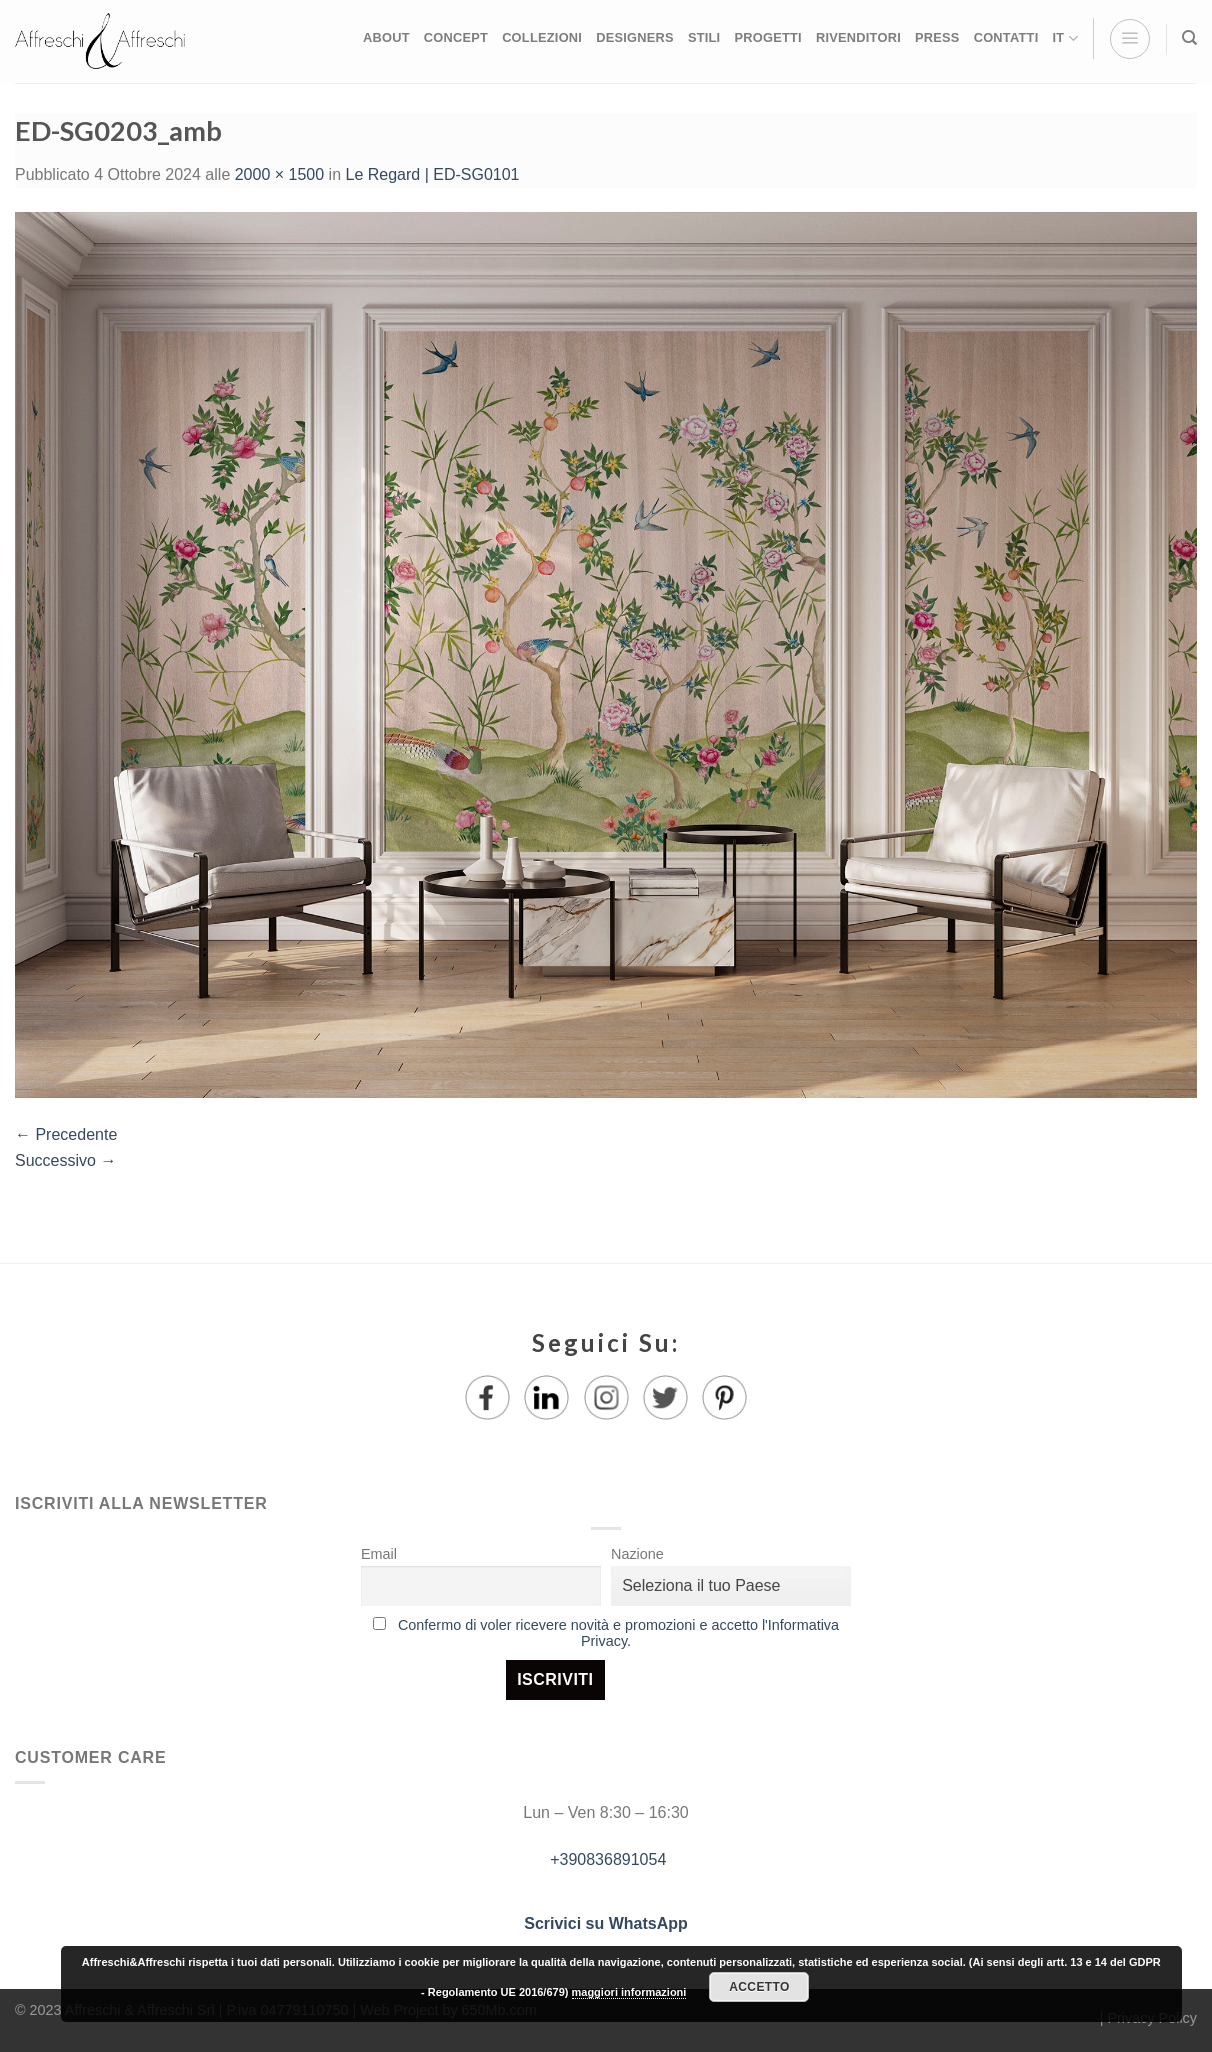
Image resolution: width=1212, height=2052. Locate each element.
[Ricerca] (1189, 38)
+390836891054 (606, 1859)
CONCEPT (456, 37)
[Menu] (1130, 39)
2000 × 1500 (279, 174)
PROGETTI (767, 37)
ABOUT (386, 37)
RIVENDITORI (858, 37)
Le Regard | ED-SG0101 (432, 174)
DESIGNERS (635, 37)
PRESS (937, 37)
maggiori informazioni (629, 1992)
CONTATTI (1006, 37)
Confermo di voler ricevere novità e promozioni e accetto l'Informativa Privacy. (618, 1633)
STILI (704, 37)
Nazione (637, 1554)
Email (379, 1554)
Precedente (66, 1134)
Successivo (65, 1160)
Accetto (759, 1987)
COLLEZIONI (542, 37)
